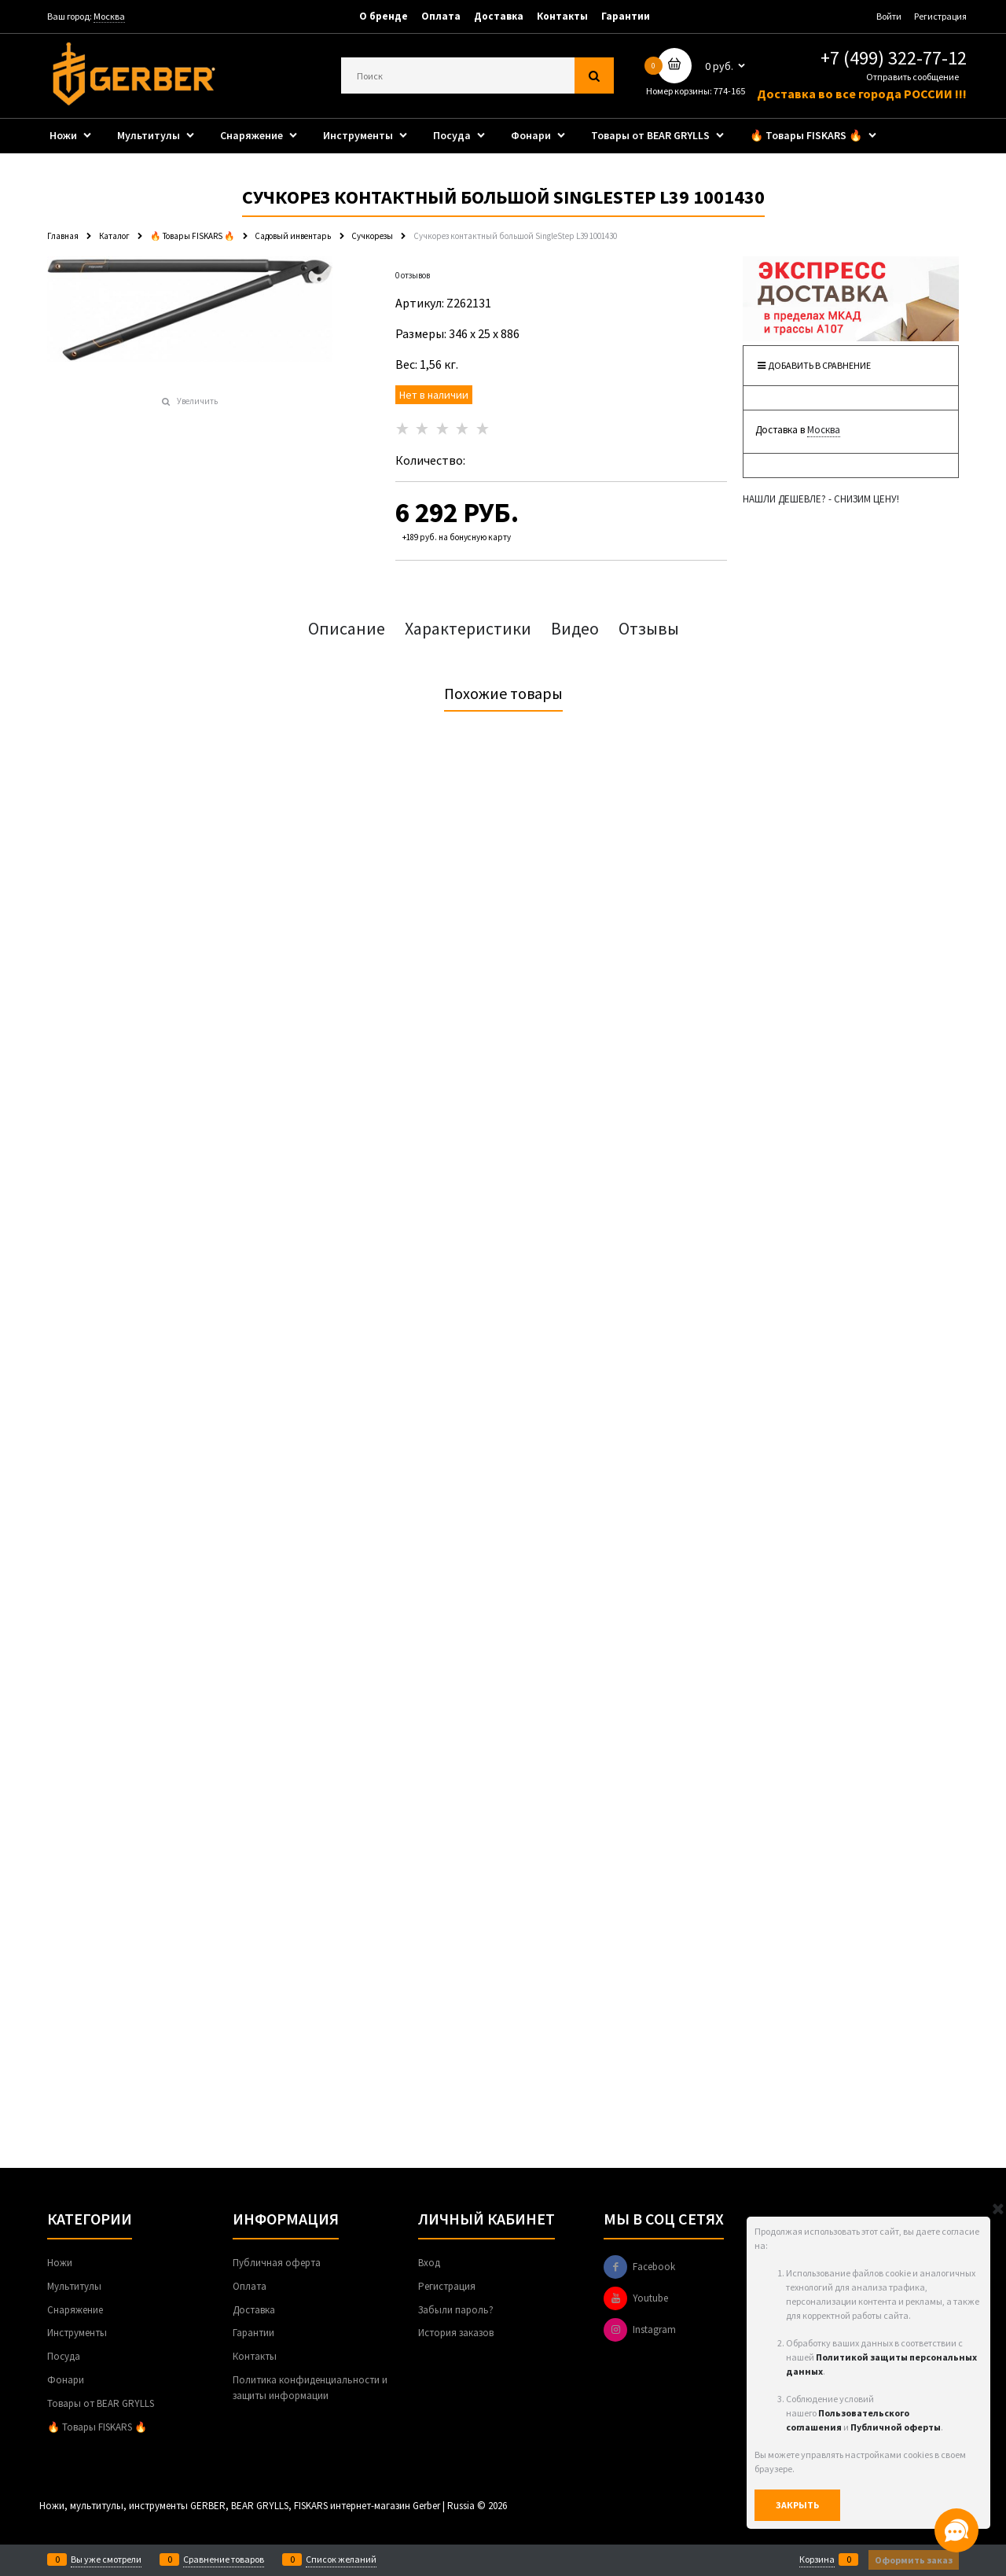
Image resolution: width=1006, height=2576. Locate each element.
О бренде (383, 16)
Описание (346, 628)
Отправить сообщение (912, 77)
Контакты (562, 16)
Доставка (498, 16)
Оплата (441, 16)
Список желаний (341, 2559)
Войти (888, 16)
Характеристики (468, 628)
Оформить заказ (914, 2560)
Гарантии (625, 16)
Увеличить (197, 401)
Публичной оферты (895, 2427)
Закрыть (797, 2505)
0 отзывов (412, 275)
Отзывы (649, 628)
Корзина (817, 2559)
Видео (575, 628)
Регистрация (940, 16)
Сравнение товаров (223, 2559)
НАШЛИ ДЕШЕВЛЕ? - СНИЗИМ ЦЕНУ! (821, 499)
